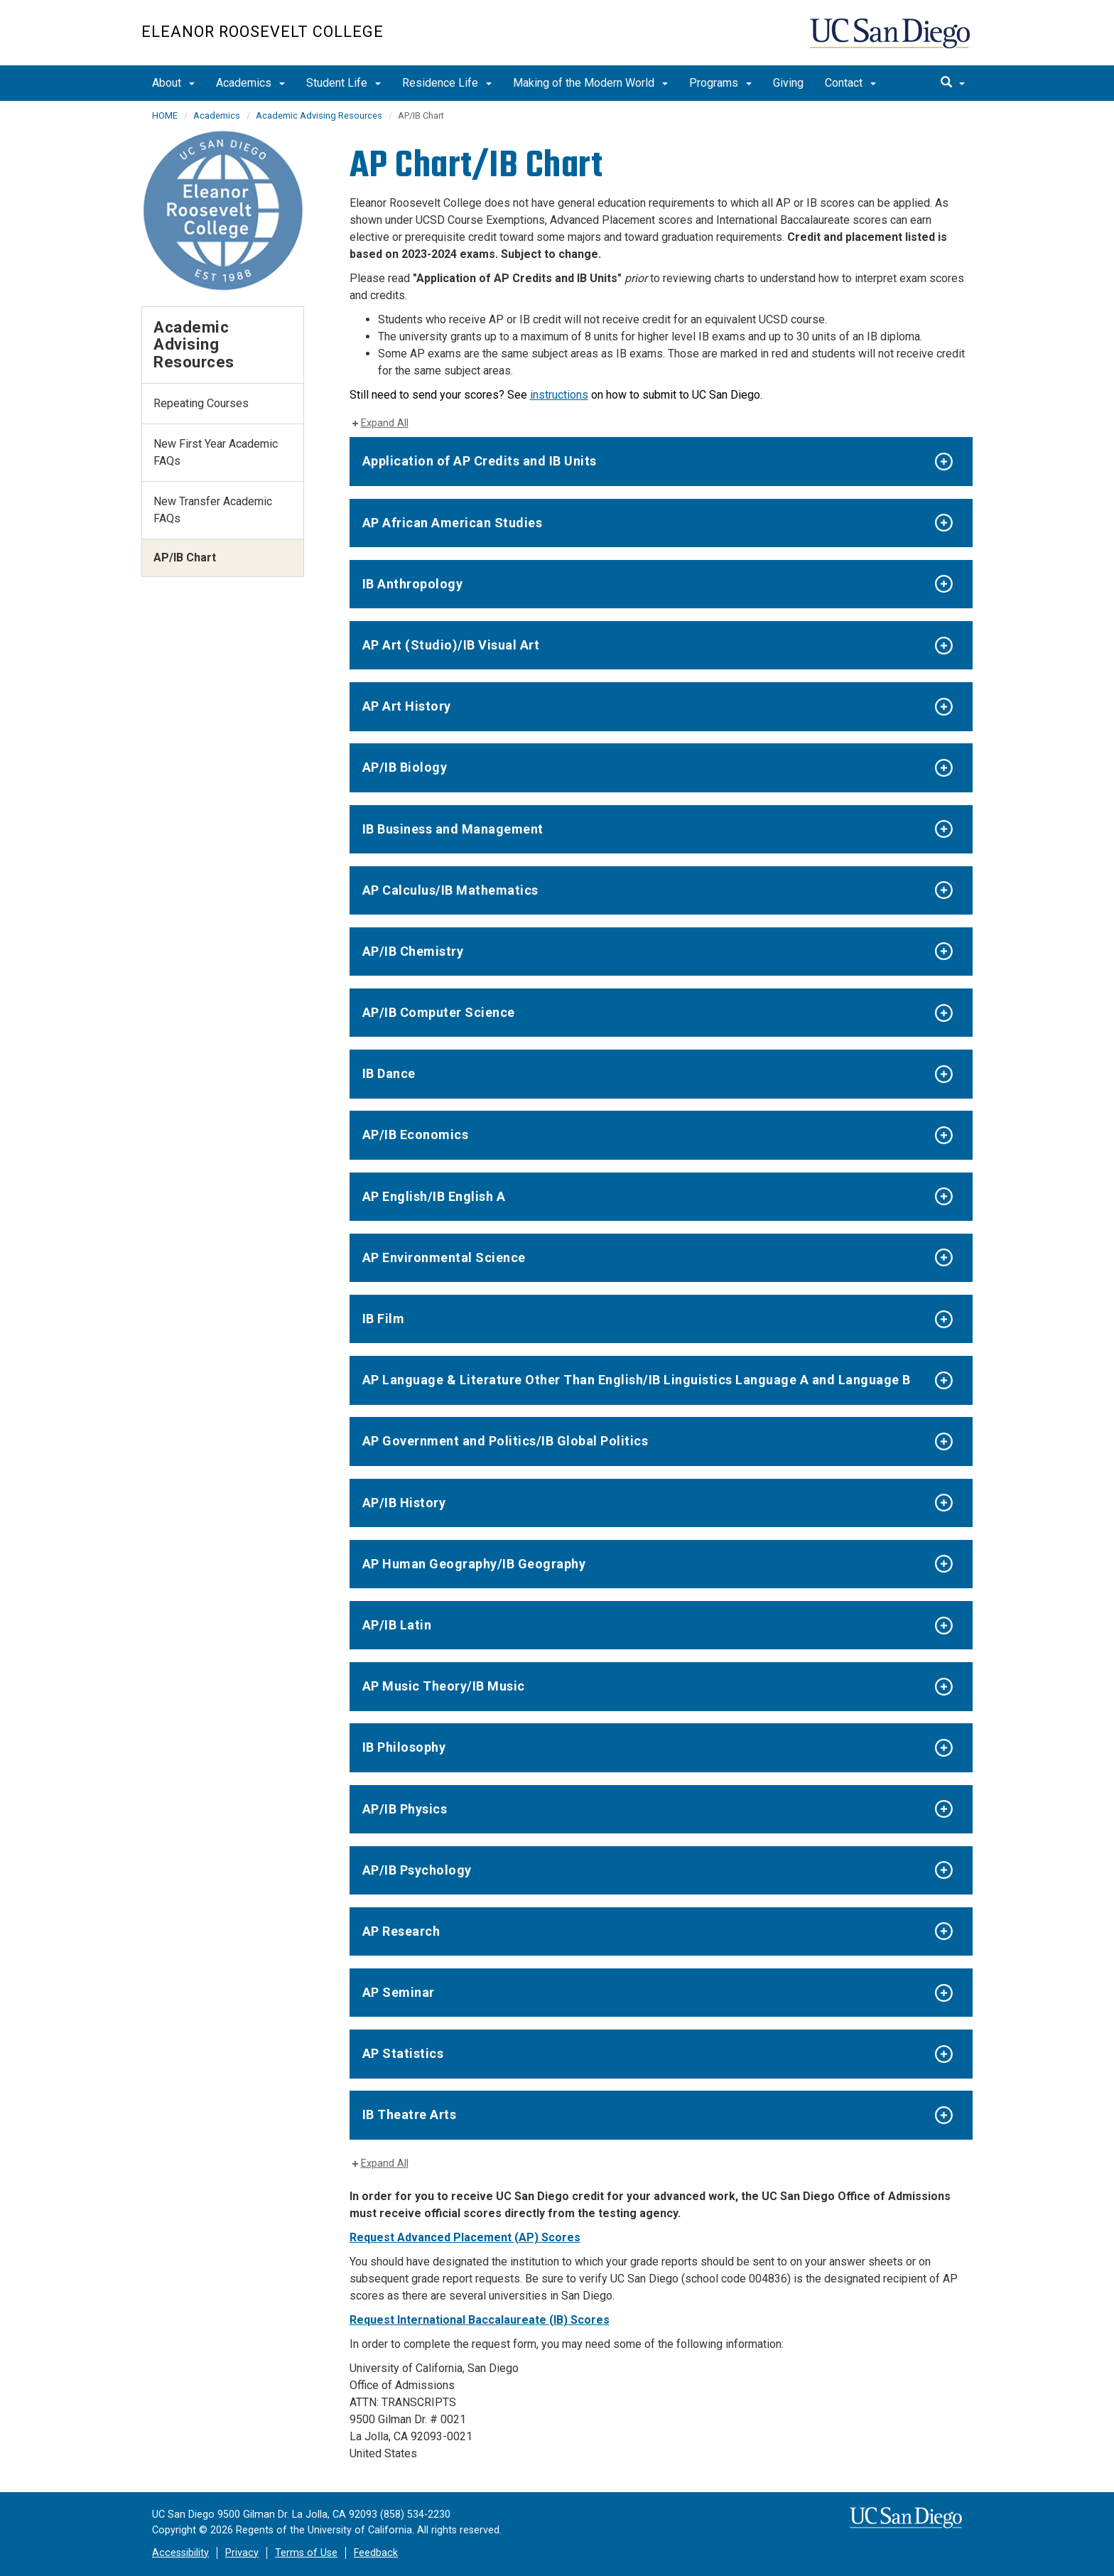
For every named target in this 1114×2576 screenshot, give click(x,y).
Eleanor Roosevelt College (262, 32)
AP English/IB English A (434, 1196)
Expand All (385, 423)
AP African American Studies (452, 522)
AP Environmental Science (444, 1257)
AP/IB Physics (405, 1808)
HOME (165, 115)
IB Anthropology (412, 583)
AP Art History (406, 706)
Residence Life (447, 83)
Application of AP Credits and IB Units (479, 460)
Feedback (376, 2553)
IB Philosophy (404, 1747)
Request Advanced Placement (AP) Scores (465, 2237)
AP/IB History (404, 1502)
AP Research (401, 1931)
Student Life (343, 83)
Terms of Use (306, 2553)
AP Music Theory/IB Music (443, 1685)
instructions (559, 395)
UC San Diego (891, 40)
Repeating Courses (201, 403)
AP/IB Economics (415, 1134)
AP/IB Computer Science (438, 1012)
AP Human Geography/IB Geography (474, 1563)
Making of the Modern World (590, 83)
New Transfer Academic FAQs (212, 510)
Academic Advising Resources (319, 115)
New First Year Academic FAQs (215, 452)
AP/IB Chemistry (413, 951)
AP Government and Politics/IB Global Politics (505, 1440)
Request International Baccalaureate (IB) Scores (480, 2320)
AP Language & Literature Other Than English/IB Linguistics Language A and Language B (636, 1379)
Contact (850, 83)
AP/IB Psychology (417, 1870)
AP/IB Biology (405, 767)
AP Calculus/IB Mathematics (450, 890)
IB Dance (389, 1073)
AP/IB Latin (397, 1624)
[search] (953, 83)
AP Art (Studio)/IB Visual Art (451, 644)
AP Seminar (398, 1992)
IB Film (383, 1318)
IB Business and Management (453, 828)
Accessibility (180, 2553)
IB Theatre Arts (409, 2114)
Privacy (242, 2553)
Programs (720, 83)
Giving (788, 83)
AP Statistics (403, 2053)
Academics (250, 83)
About (173, 83)
